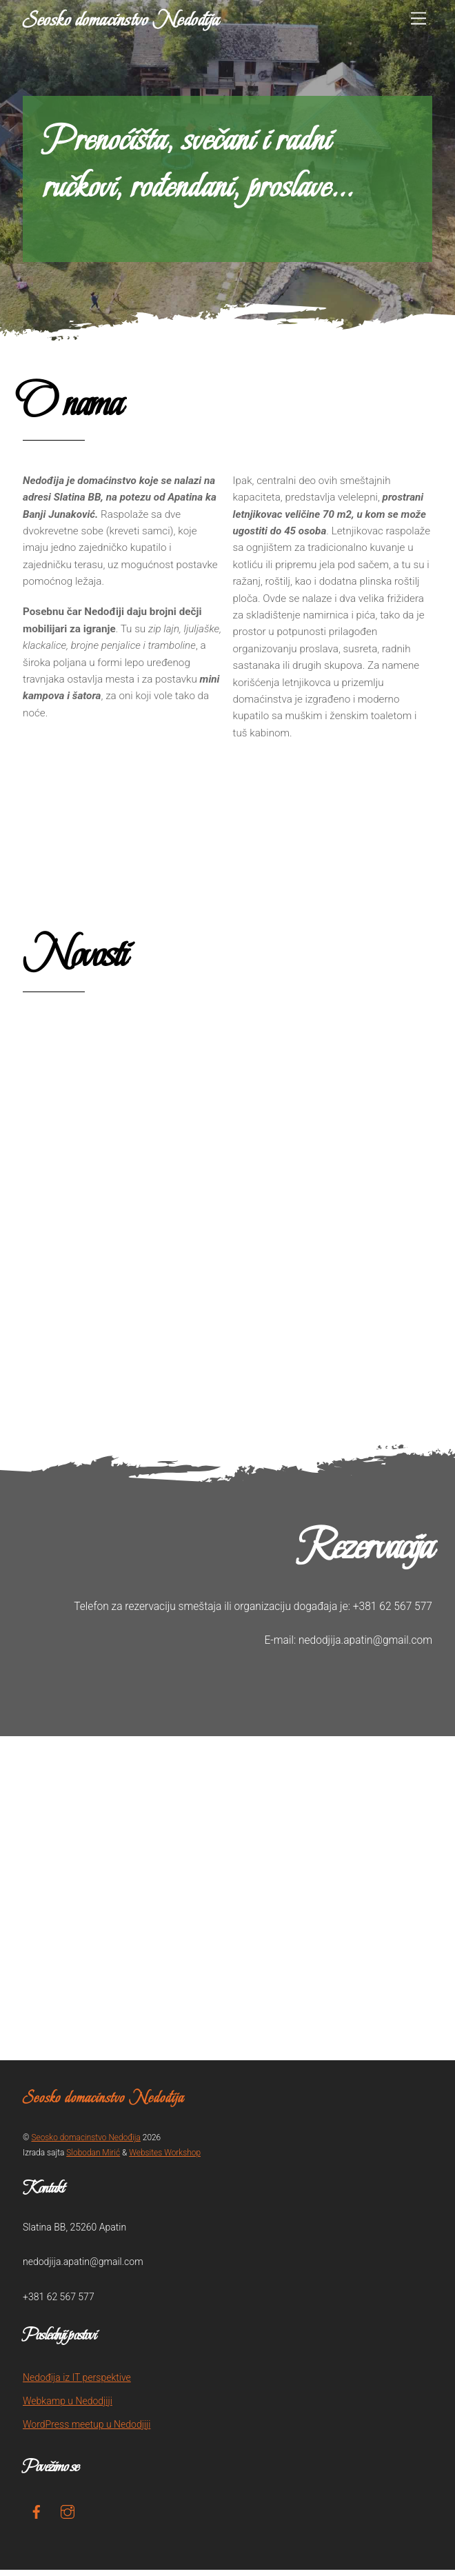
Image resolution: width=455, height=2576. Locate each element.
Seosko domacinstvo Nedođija (85, 2144)
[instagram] (67, 2517)
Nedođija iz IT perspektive (77, 2384)
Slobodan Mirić (93, 2159)
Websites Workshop (165, 2159)
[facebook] (36, 2517)
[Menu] (418, 19)
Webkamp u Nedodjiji (67, 2407)
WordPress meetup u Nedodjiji (86, 2430)
